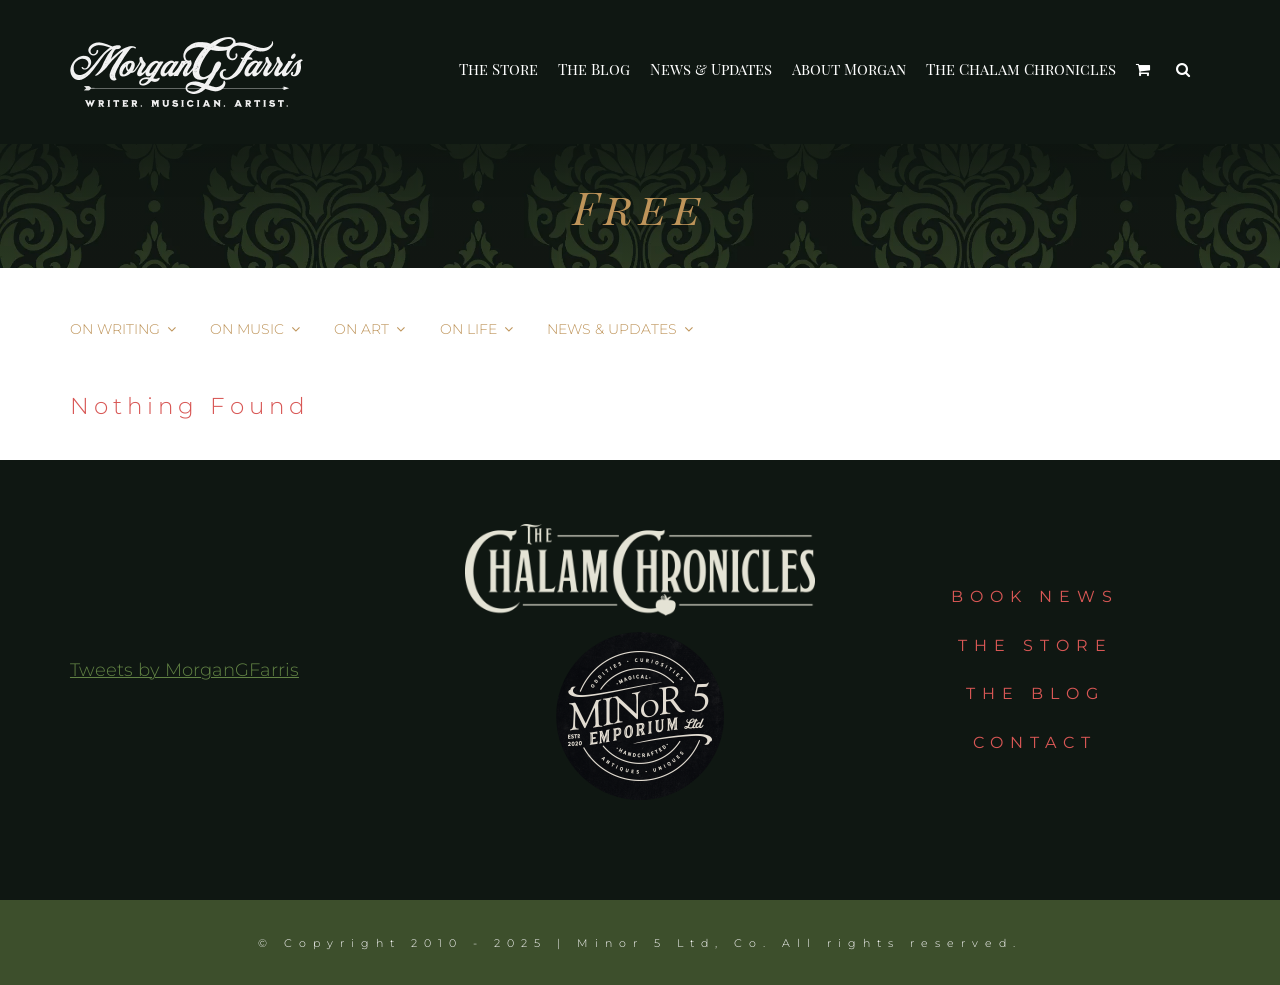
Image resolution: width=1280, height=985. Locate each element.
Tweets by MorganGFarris (184, 670)
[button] (1183, 69)
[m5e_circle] (640, 625)
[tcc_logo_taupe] (640, 533)
